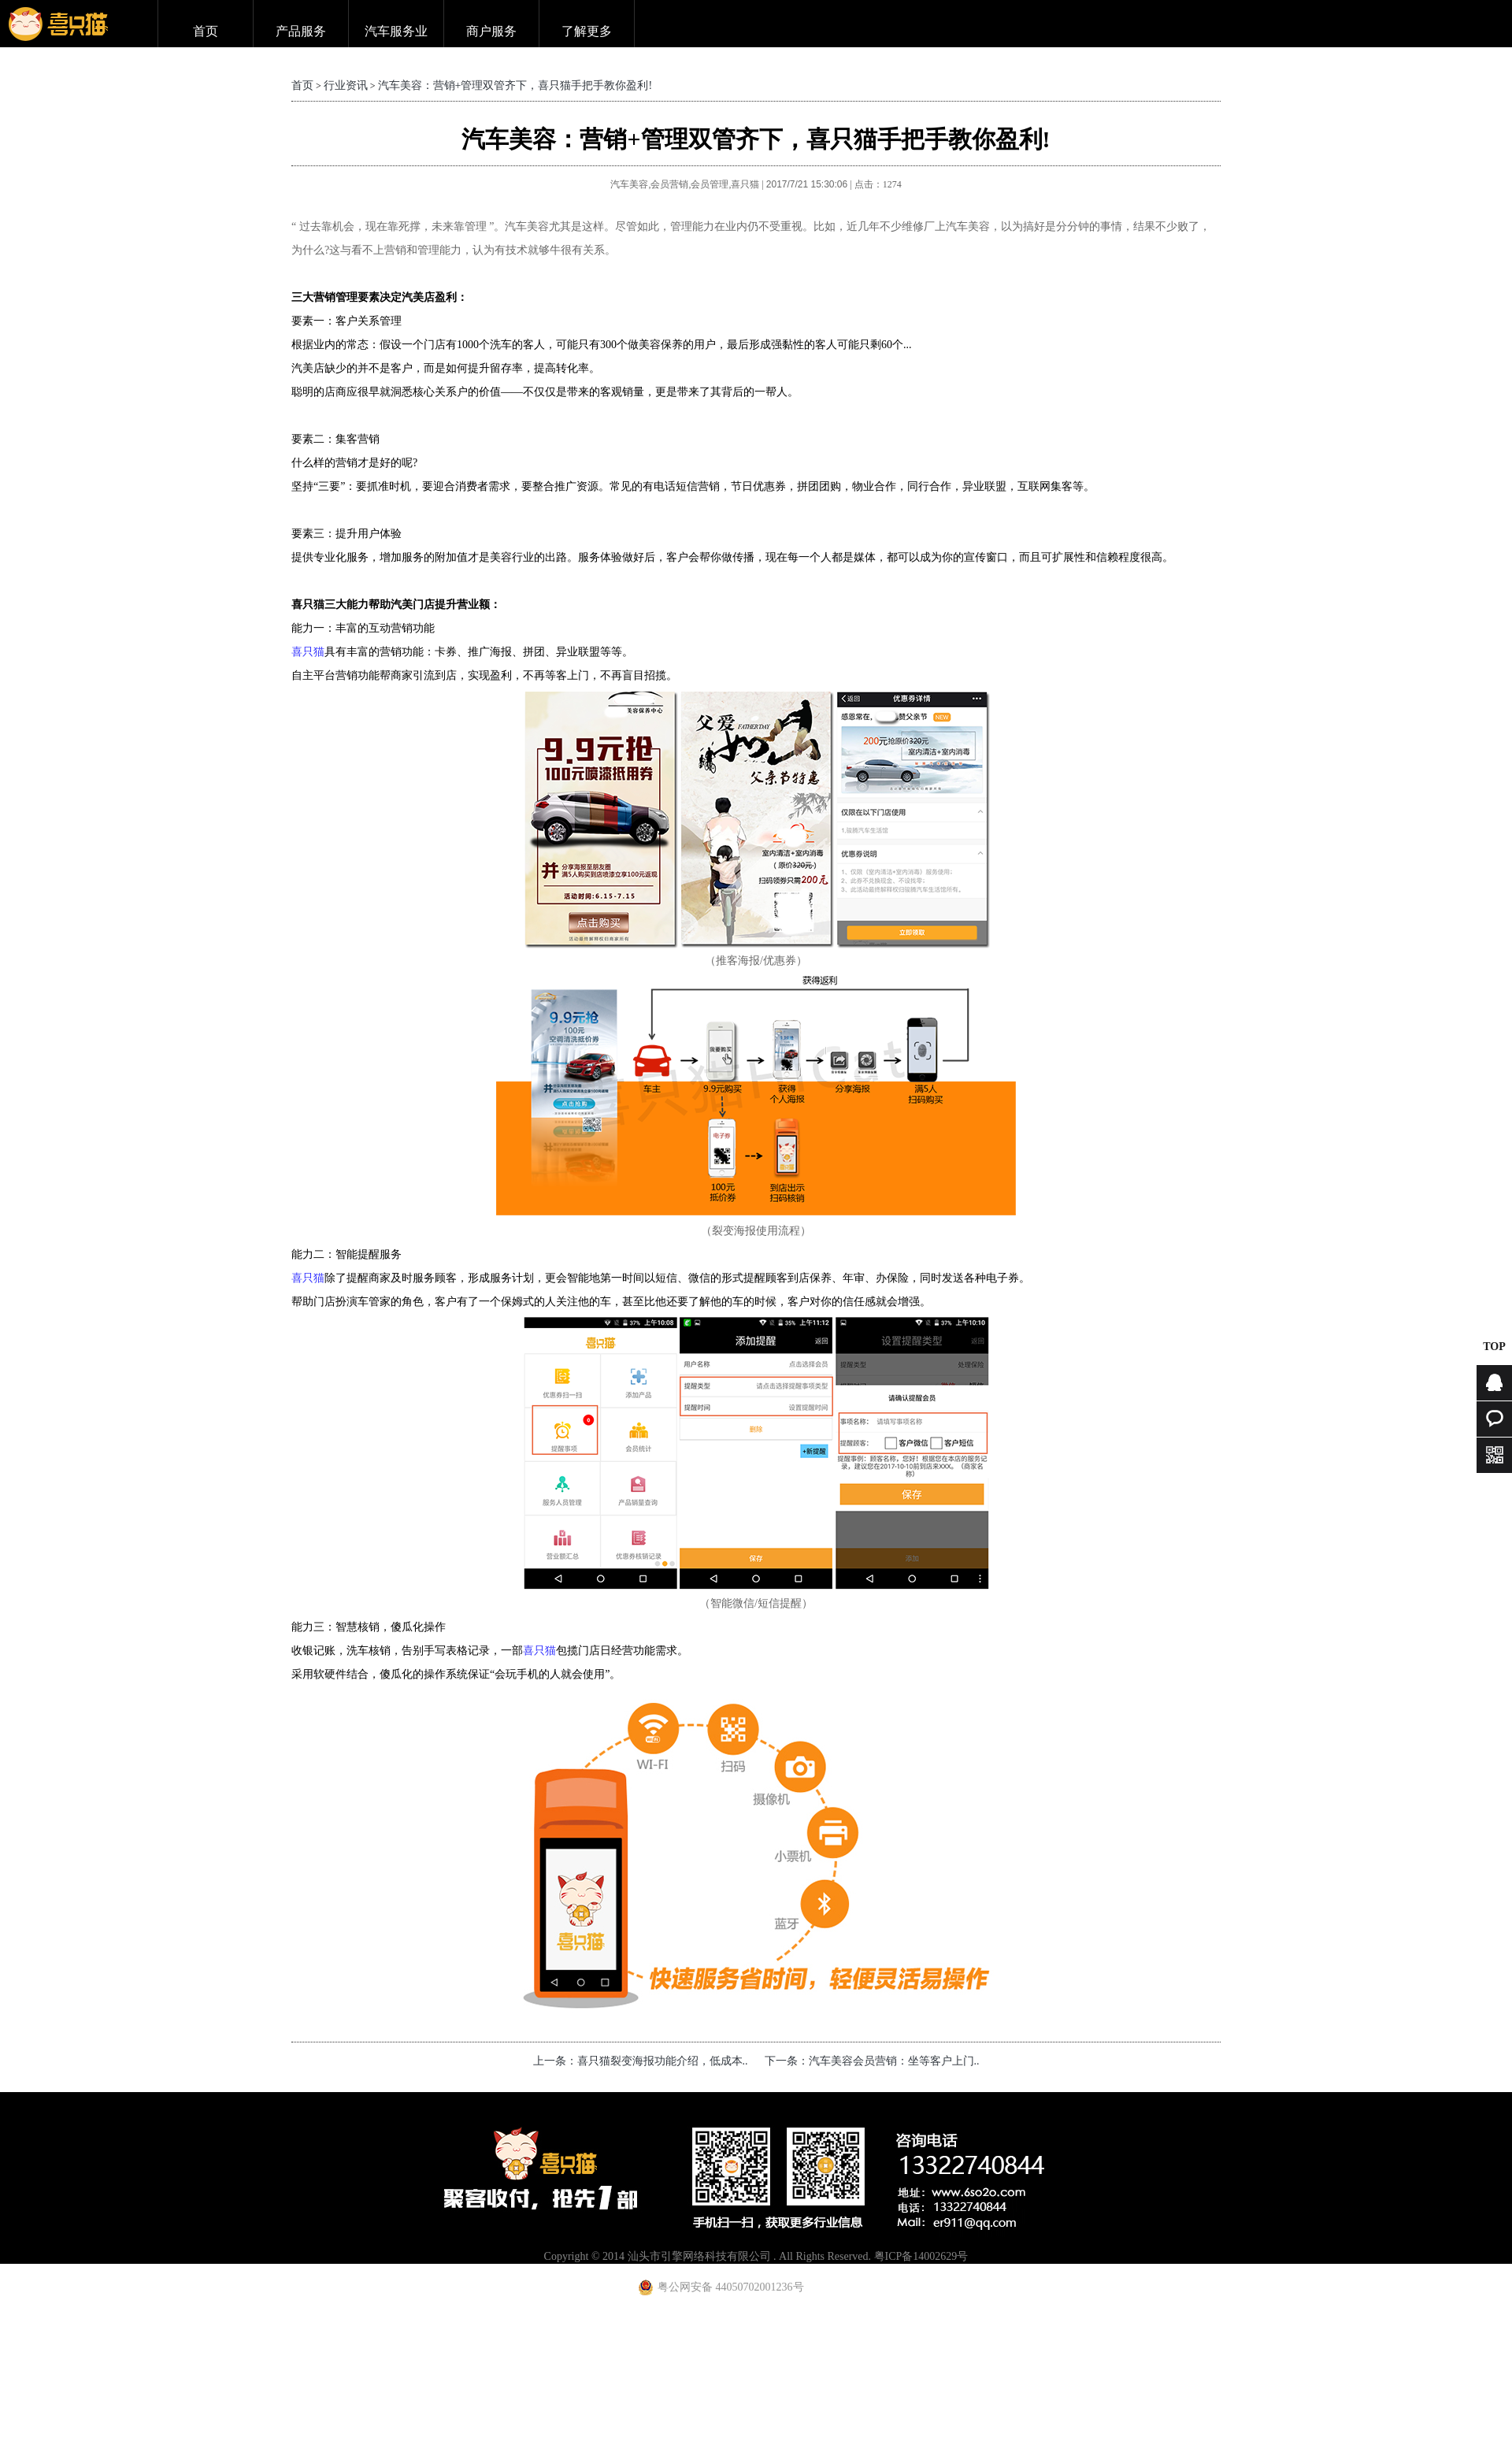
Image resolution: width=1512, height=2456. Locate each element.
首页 (205, 31)
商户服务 (491, 31)
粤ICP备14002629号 (921, 2256)
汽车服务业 (396, 31)
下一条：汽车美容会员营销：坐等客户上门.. (872, 2061)
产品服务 (301, 31)
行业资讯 (346, 85)
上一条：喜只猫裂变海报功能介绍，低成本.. (640, 2061)
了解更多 (586, 31)
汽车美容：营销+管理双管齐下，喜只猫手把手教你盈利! (515, 85)
